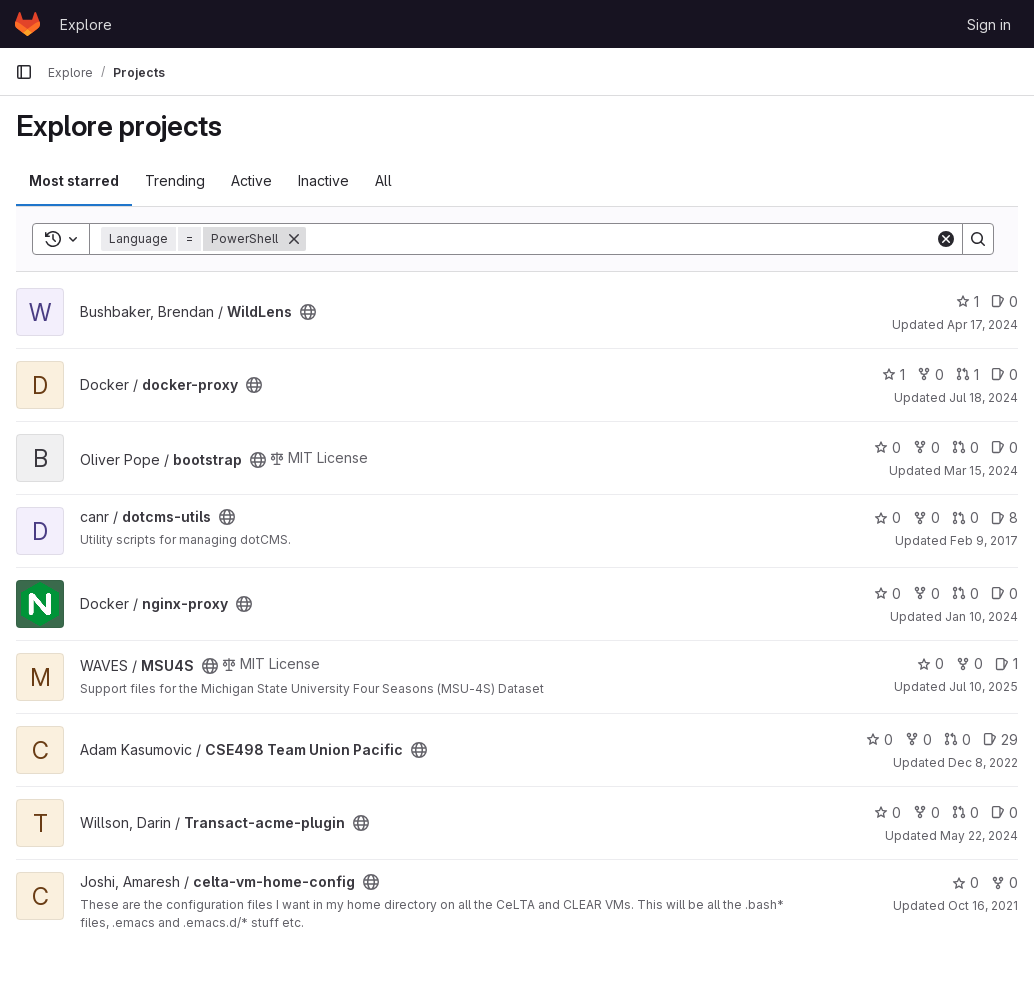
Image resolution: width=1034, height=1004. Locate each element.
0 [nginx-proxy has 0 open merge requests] (965, 593)
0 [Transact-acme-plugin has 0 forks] (926, 812)
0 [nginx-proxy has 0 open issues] (1004, 593)
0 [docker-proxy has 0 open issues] (1004, 374)
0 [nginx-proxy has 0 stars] (887, 593)
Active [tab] (251, 180)
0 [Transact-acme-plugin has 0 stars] (887, 812)
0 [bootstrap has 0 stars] (887, 447)
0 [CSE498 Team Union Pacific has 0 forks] (918, 739)
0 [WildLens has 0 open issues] (1004, 301)
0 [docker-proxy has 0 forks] (930, 374)
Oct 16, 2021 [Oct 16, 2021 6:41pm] (983, 905)
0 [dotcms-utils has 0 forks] (926, 517)
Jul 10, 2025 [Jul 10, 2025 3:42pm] (983, 686)
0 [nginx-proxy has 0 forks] (926, 593)
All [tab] (383, 180)
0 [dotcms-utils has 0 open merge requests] (965, 517)
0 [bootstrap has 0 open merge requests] (965, 447)
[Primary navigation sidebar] (24, 72)
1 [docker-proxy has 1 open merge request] (967, 374)
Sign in (989, 24)
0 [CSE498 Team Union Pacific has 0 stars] (879, 739)
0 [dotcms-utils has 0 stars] (887, 517)
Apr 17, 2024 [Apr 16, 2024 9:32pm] (982, 324)
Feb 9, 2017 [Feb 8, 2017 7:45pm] (984, 540)
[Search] (620, 239)
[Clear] (946, 239)
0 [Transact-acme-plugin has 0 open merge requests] (965, 812)
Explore (86, 24)
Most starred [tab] (74, 180)
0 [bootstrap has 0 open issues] (1004, 447)
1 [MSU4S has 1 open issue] (1006, 663)
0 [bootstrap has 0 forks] (926, 447)
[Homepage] (27, 24)
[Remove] (294, 239)
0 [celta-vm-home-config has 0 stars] (965, 882)
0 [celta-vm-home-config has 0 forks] (1004, 882)
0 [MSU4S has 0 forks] (969, 663)
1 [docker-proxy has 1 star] (893, 374)
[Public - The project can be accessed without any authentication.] (308, 312)
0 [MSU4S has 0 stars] (930, 663)
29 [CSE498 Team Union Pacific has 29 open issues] (1000, 739)
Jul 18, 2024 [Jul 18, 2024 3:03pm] (983, 397)
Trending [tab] (175, 180)
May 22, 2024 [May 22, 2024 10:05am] (979, 835)
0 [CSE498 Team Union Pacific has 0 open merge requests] (957, 739)
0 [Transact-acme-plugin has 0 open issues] (1004, 812)
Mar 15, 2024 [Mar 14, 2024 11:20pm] (981, 470)
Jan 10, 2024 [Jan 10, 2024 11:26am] (981, 616)
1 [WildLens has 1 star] (967, 301)
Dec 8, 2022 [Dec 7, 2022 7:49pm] (983, 762)
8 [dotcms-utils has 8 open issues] (1004, 517)
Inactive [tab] (323, 180)
